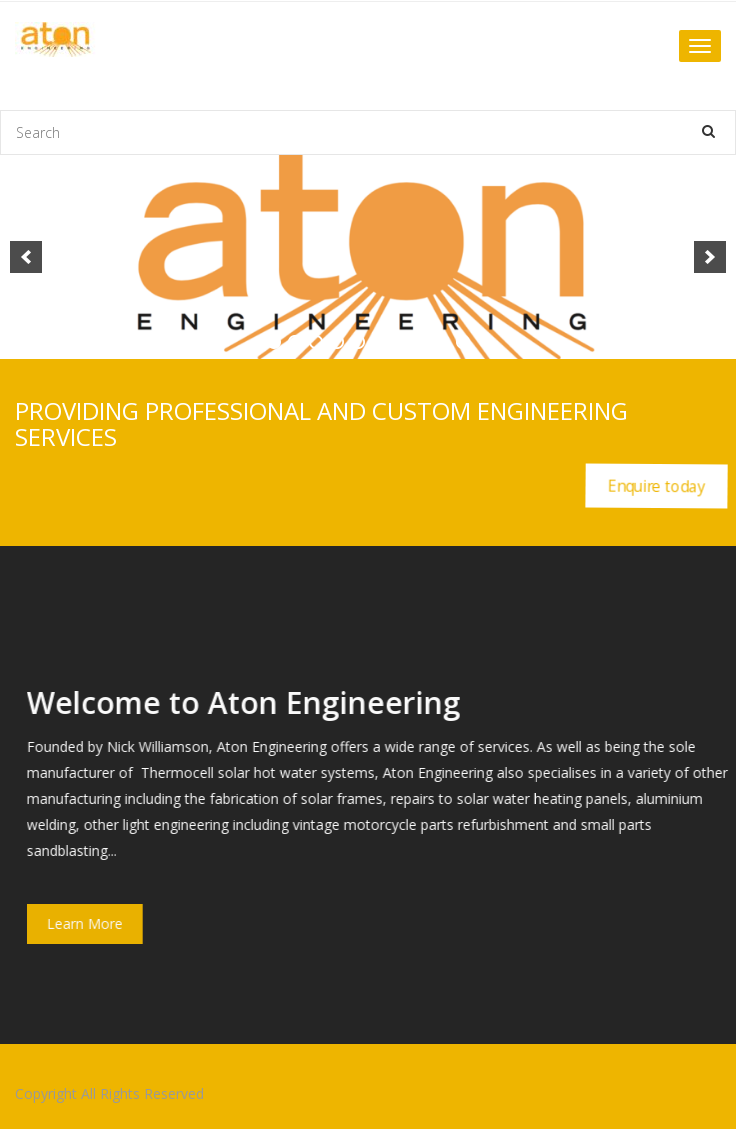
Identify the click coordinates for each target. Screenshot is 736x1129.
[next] (710, 257)
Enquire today (656, 485)
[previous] (26, 257)
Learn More (97, 923)
